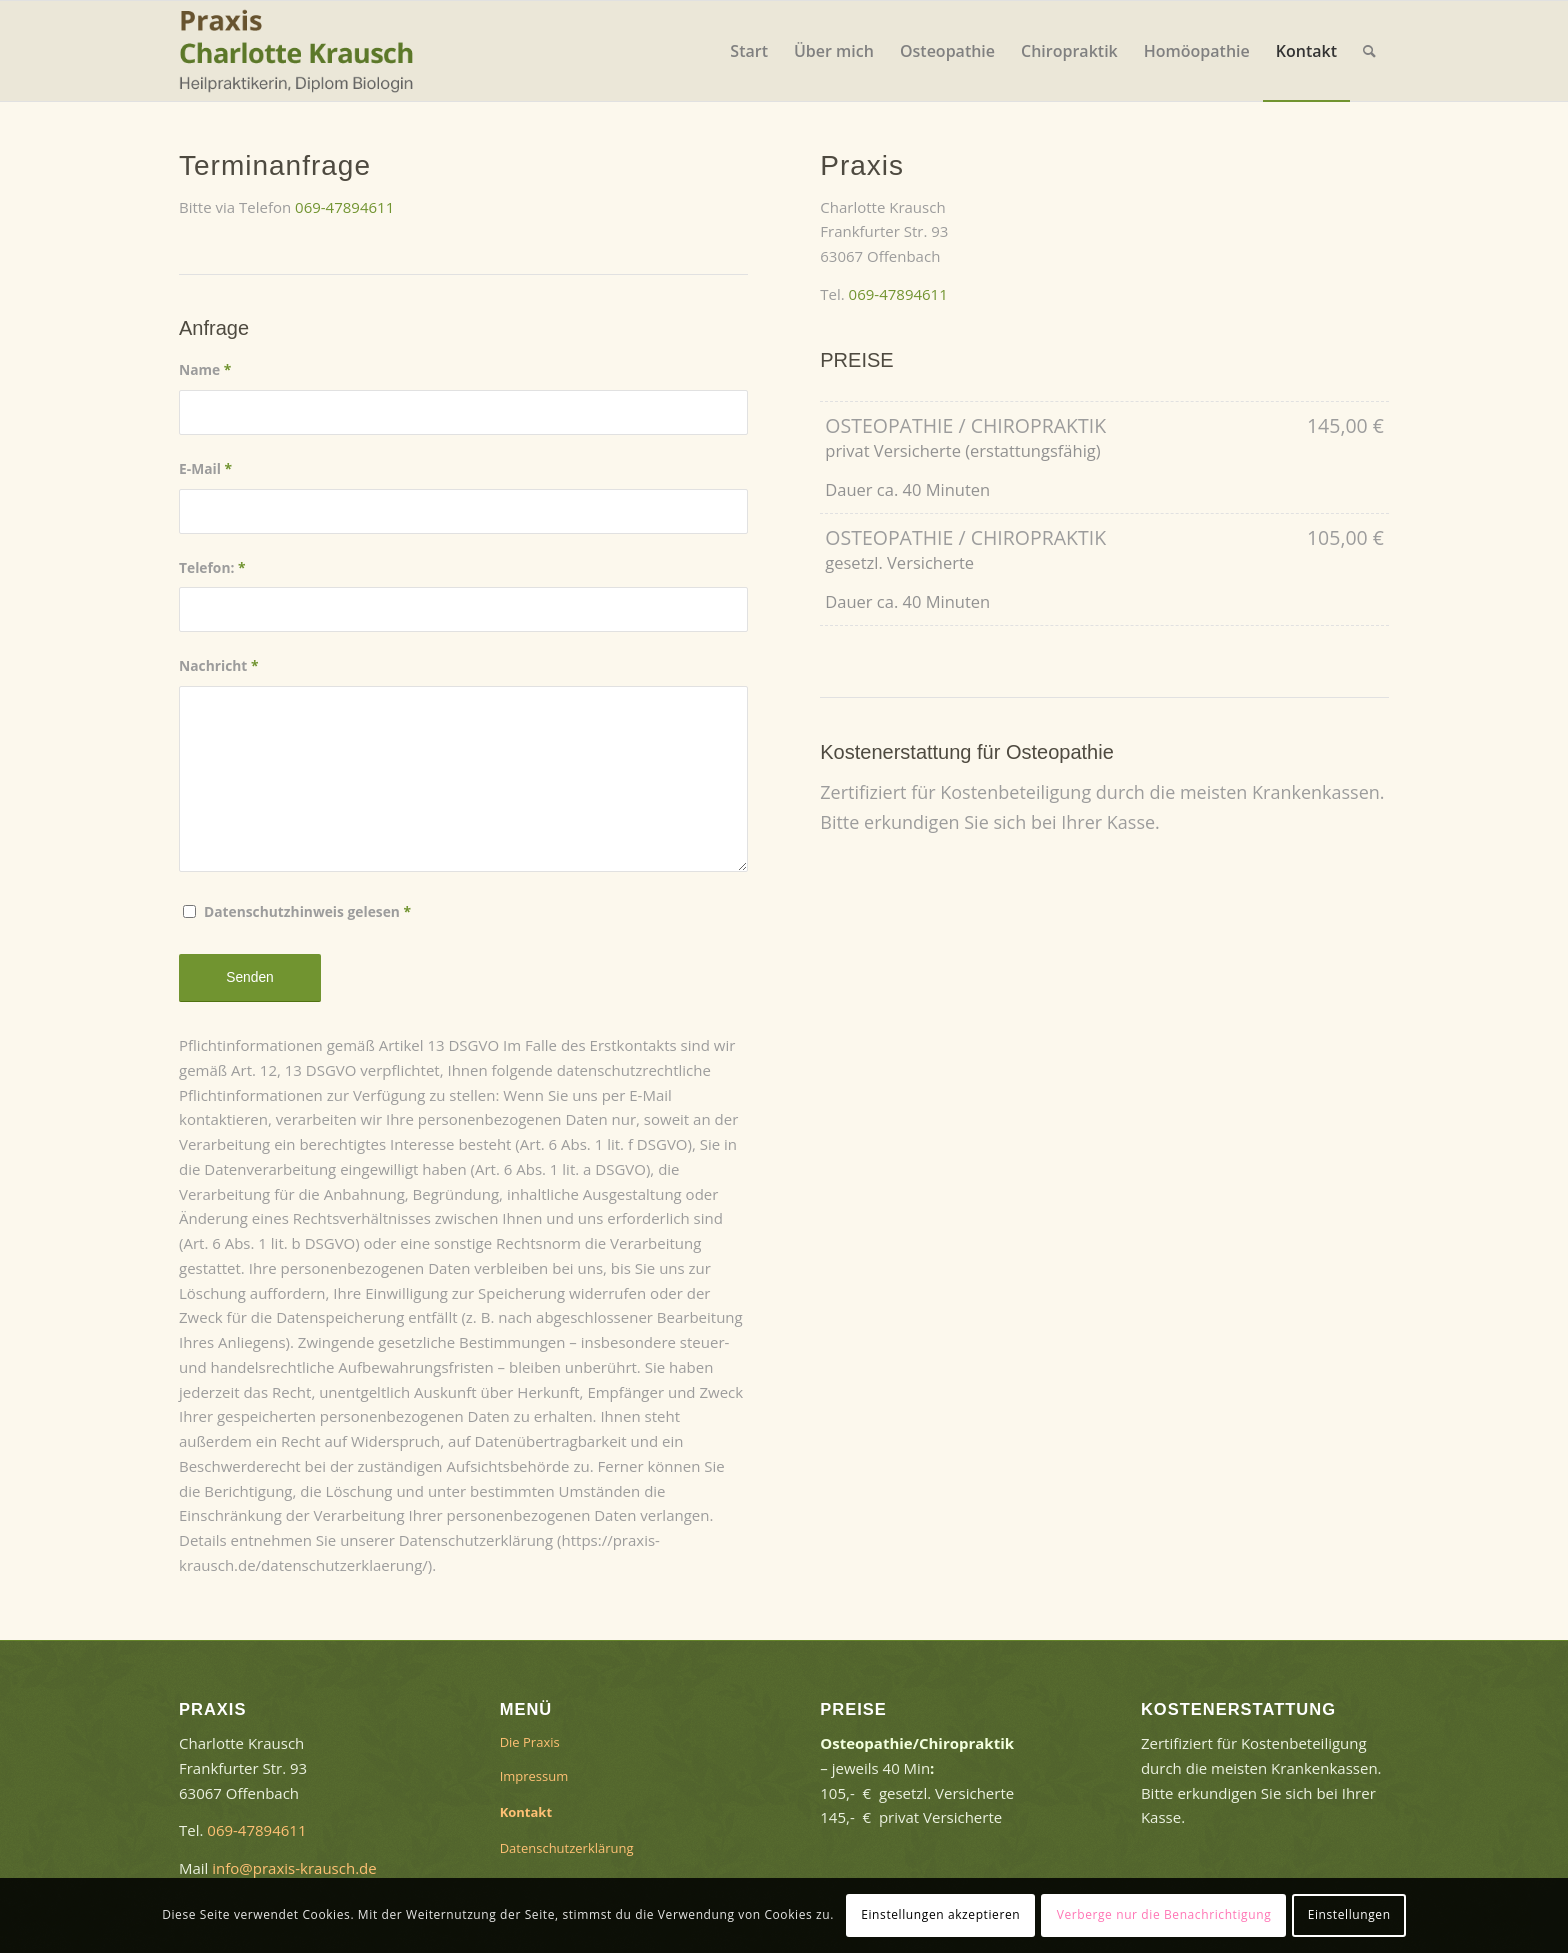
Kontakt (526, 1812)
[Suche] (1369, 51)
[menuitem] (749, 51)
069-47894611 (344, 207)
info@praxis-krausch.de (294, 1868)
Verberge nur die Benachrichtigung (1164, 1914)
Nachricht (218, 665)
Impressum (534, 1776)
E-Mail (205, 468)
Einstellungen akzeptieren (940, 1914)
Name (205, 369)
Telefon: (212, 567)
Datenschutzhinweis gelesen (307, 911)
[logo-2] (304, 51)
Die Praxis (530, 1742)
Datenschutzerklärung (567, 1848)
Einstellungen (1349, 1914)
